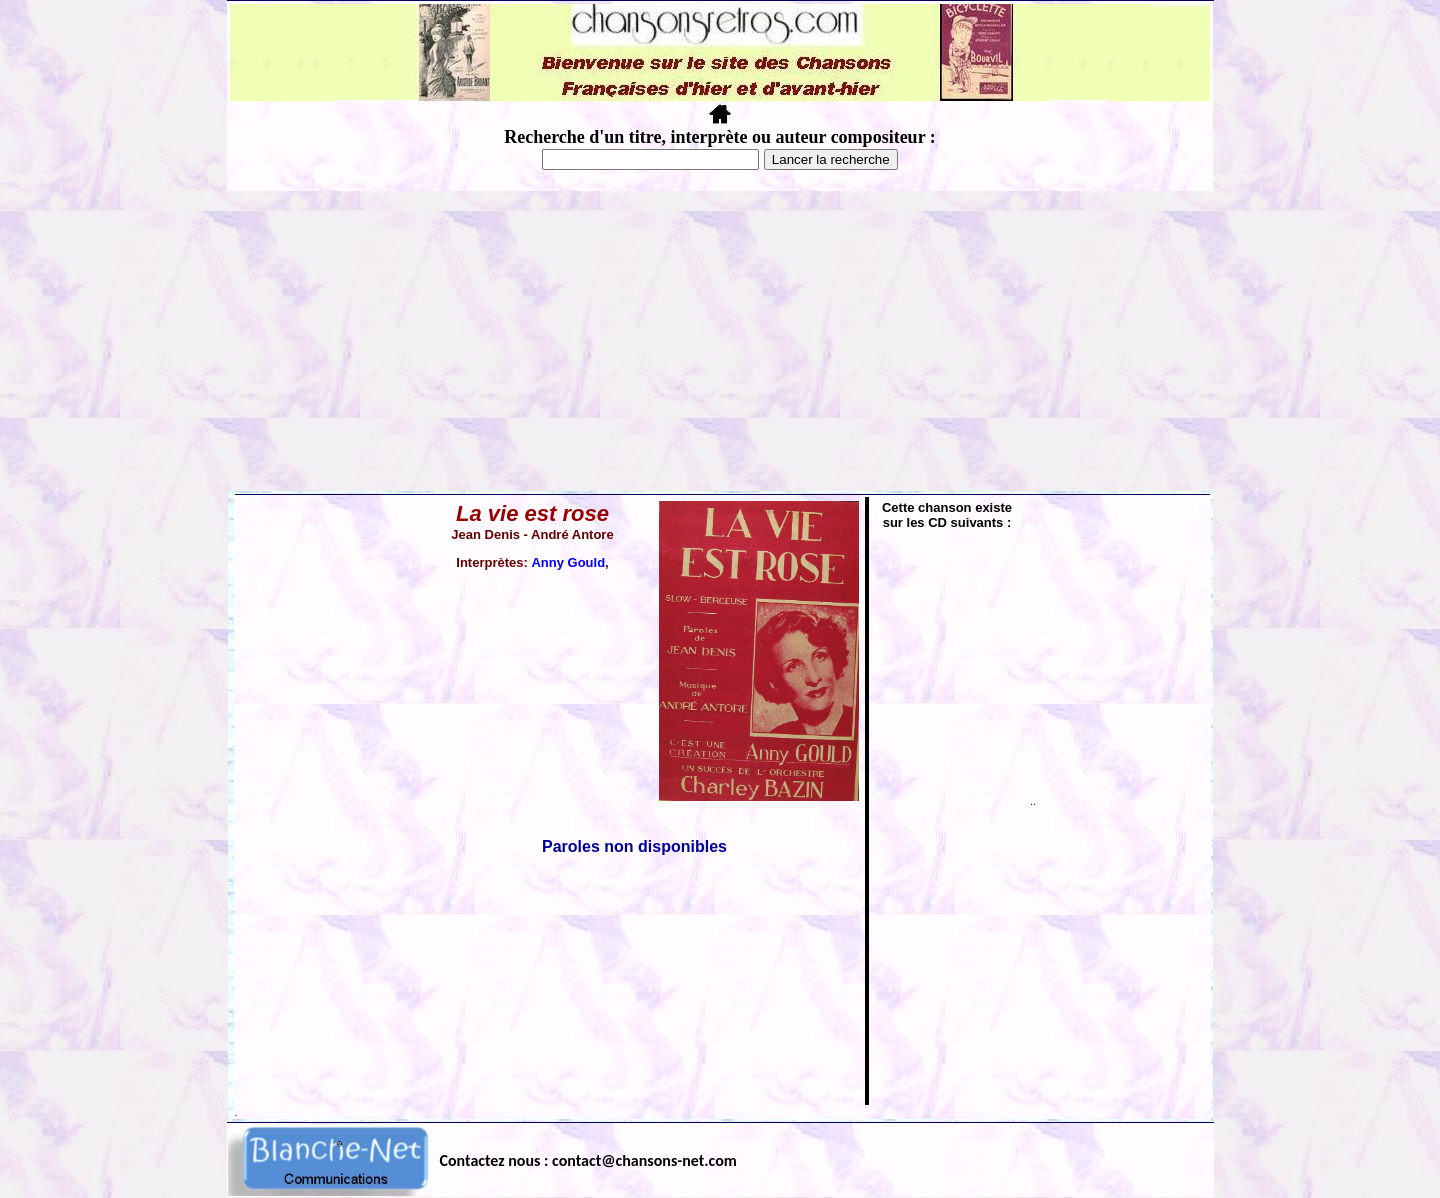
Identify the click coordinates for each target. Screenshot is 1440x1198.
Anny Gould (568, 562)
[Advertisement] (720, 341)
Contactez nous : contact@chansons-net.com (588, 1160)
